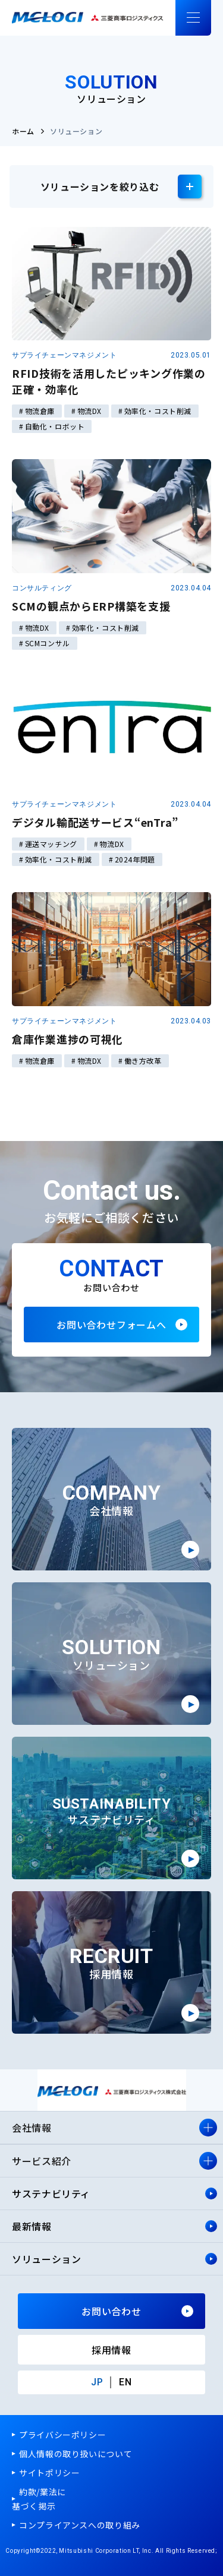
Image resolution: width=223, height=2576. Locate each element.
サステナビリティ (52, 2193)
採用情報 (111, 2350)
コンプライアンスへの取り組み (79, 2525)
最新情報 (32, 2226)
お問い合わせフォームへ (111, 1324)
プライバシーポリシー (62, 2435)
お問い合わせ (111, 2311)
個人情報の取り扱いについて (75, 2454)
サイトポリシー (49, 2473)
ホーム (23, 131)
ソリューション (46, 2259)
